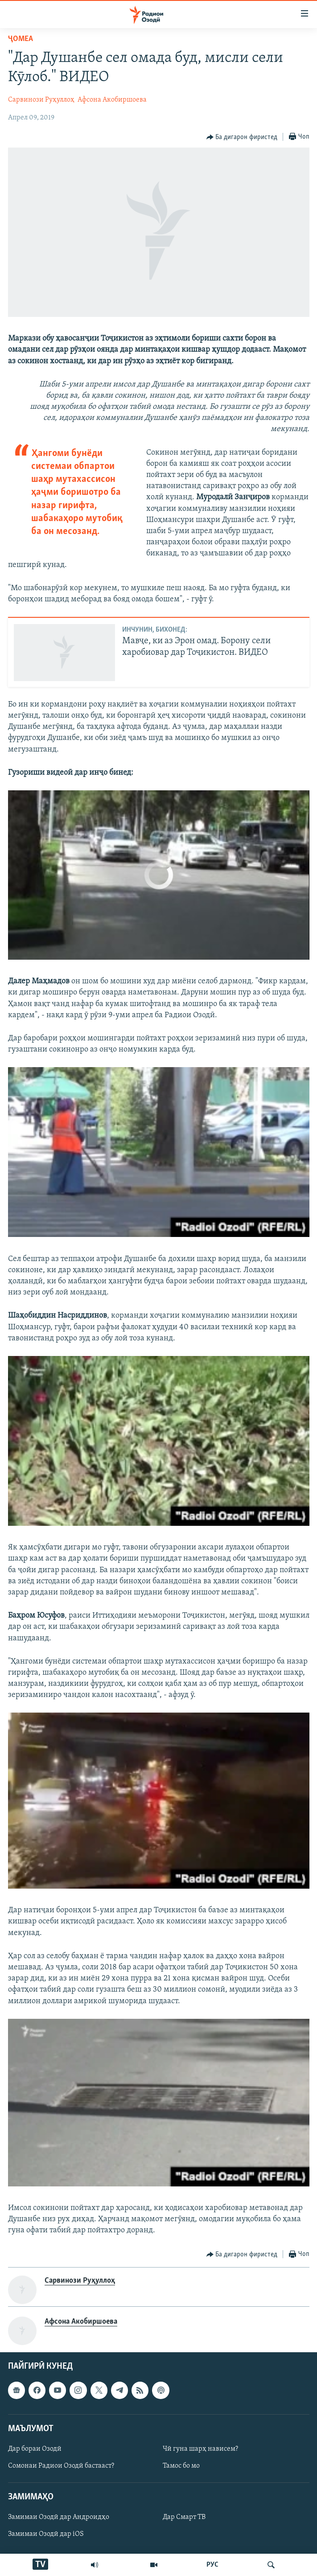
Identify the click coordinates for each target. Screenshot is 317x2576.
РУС (212, 2564)
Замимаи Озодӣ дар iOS (46, 2534)
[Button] (242, 137)
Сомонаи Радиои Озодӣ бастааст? (61, 2465)
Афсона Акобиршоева (112, 99)
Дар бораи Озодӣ (35, 2449)
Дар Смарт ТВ (184, 2517)
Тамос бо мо (181, 2465)
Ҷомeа (20, 39)
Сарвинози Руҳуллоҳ (41, 99)
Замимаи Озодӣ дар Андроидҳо (58, 2517)
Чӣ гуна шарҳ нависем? (200, 2449)
